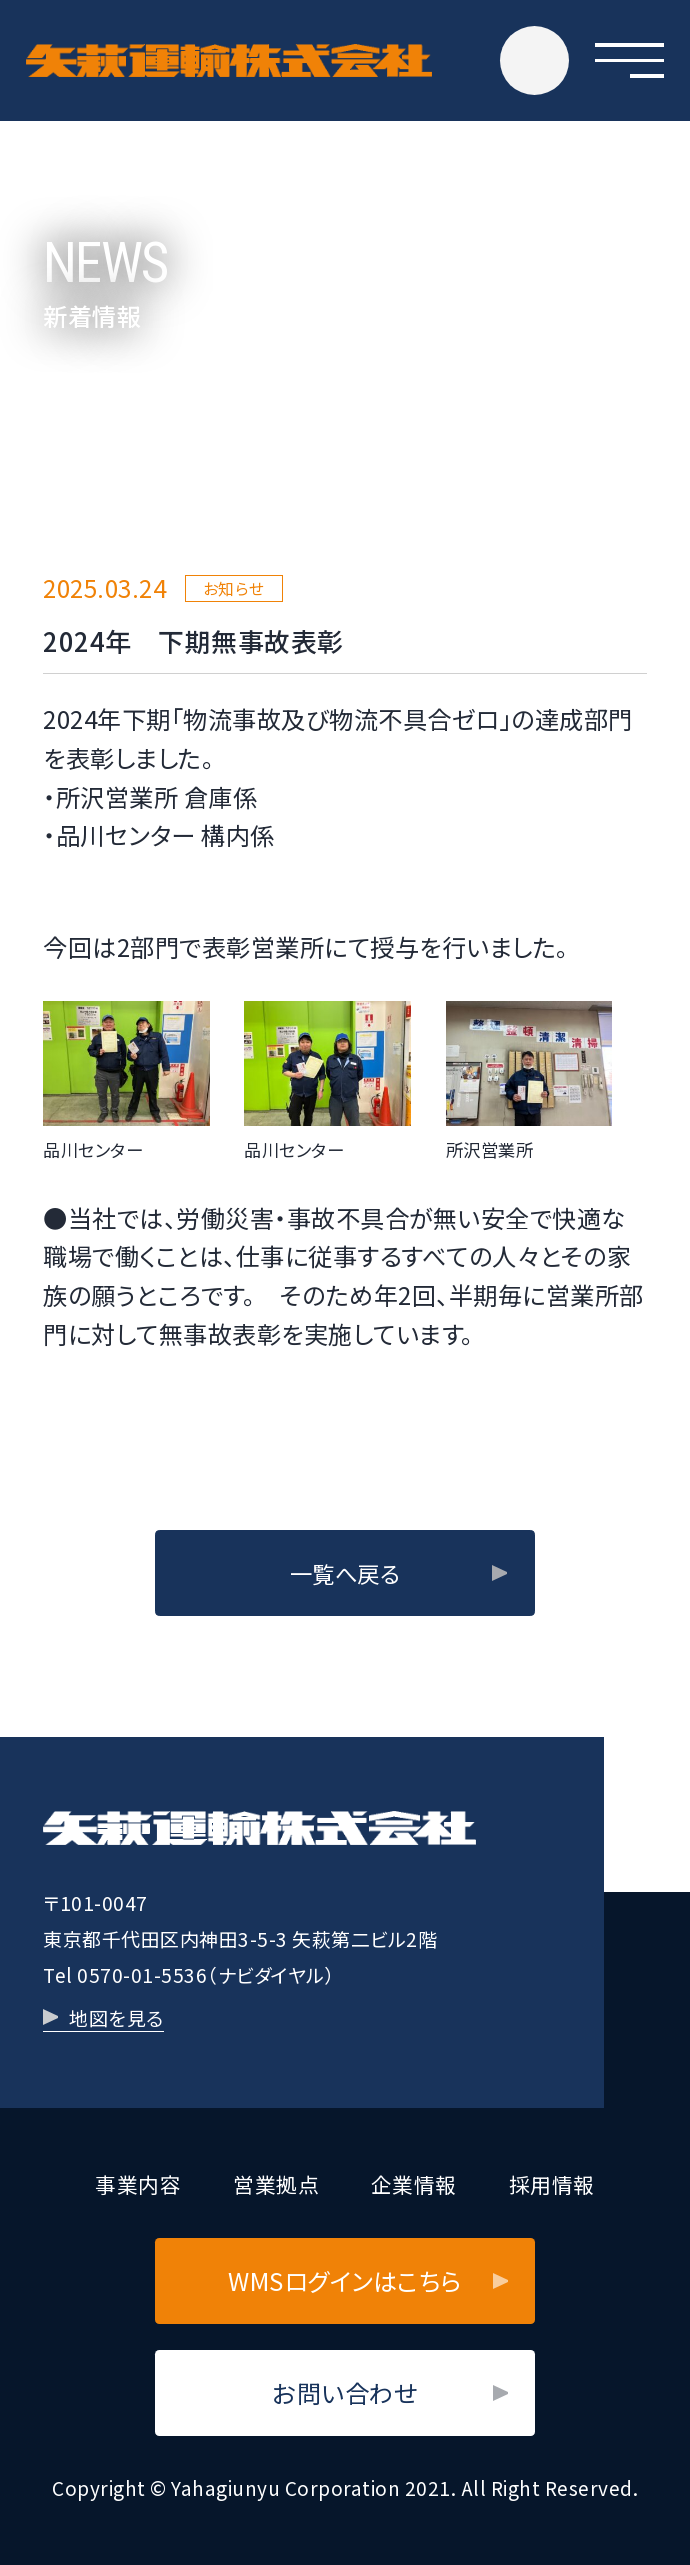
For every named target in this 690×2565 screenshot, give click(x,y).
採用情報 (552, 2184)
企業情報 (414, 2184)
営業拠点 (276, 2184)
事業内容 (138, 2184)
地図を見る (116, 2017)
